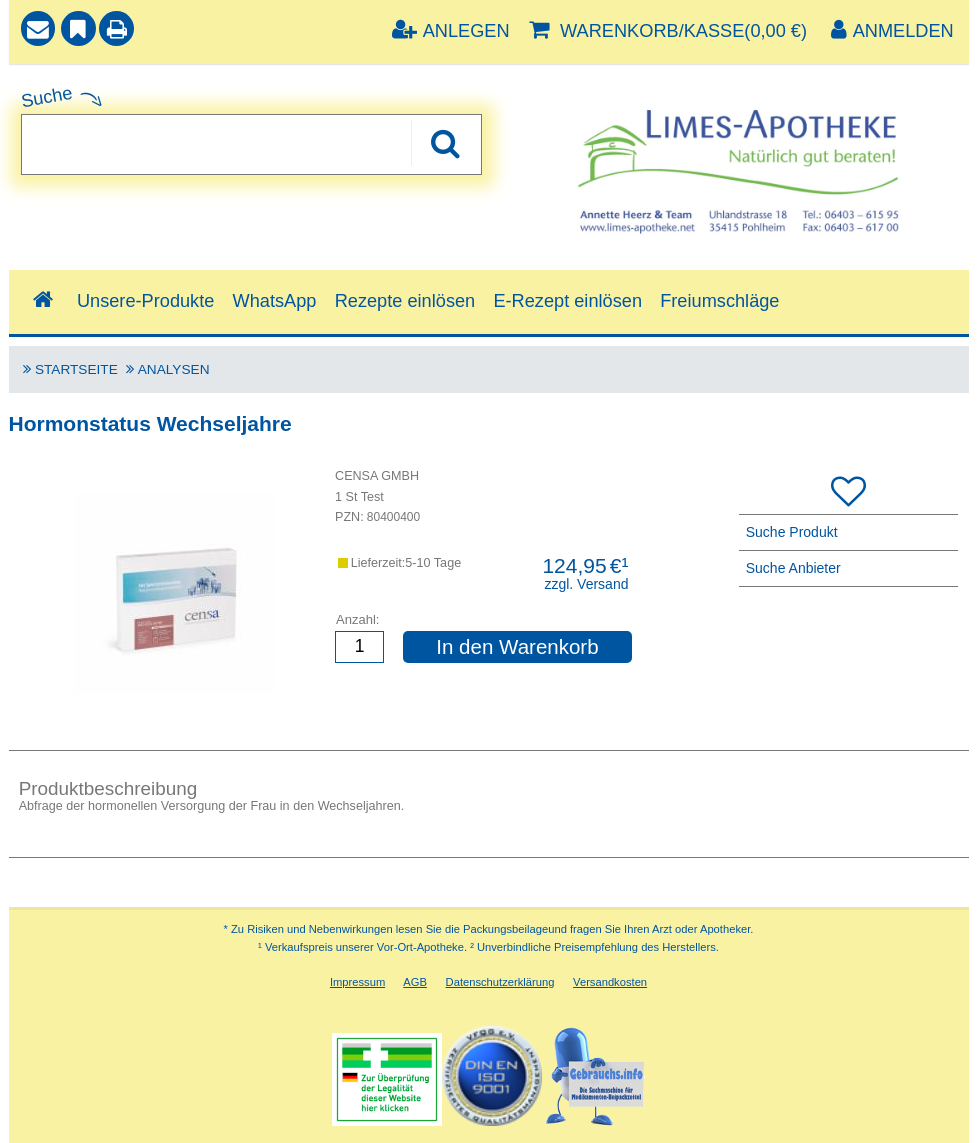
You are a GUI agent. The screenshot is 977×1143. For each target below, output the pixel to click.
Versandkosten (610, 982)
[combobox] (251, 144)
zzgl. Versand (586, 584)
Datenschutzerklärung (500, 982)
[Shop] (43, 300)
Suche (47, 96)
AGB (415, 982)
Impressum (357, 982)
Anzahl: (357, 619)
